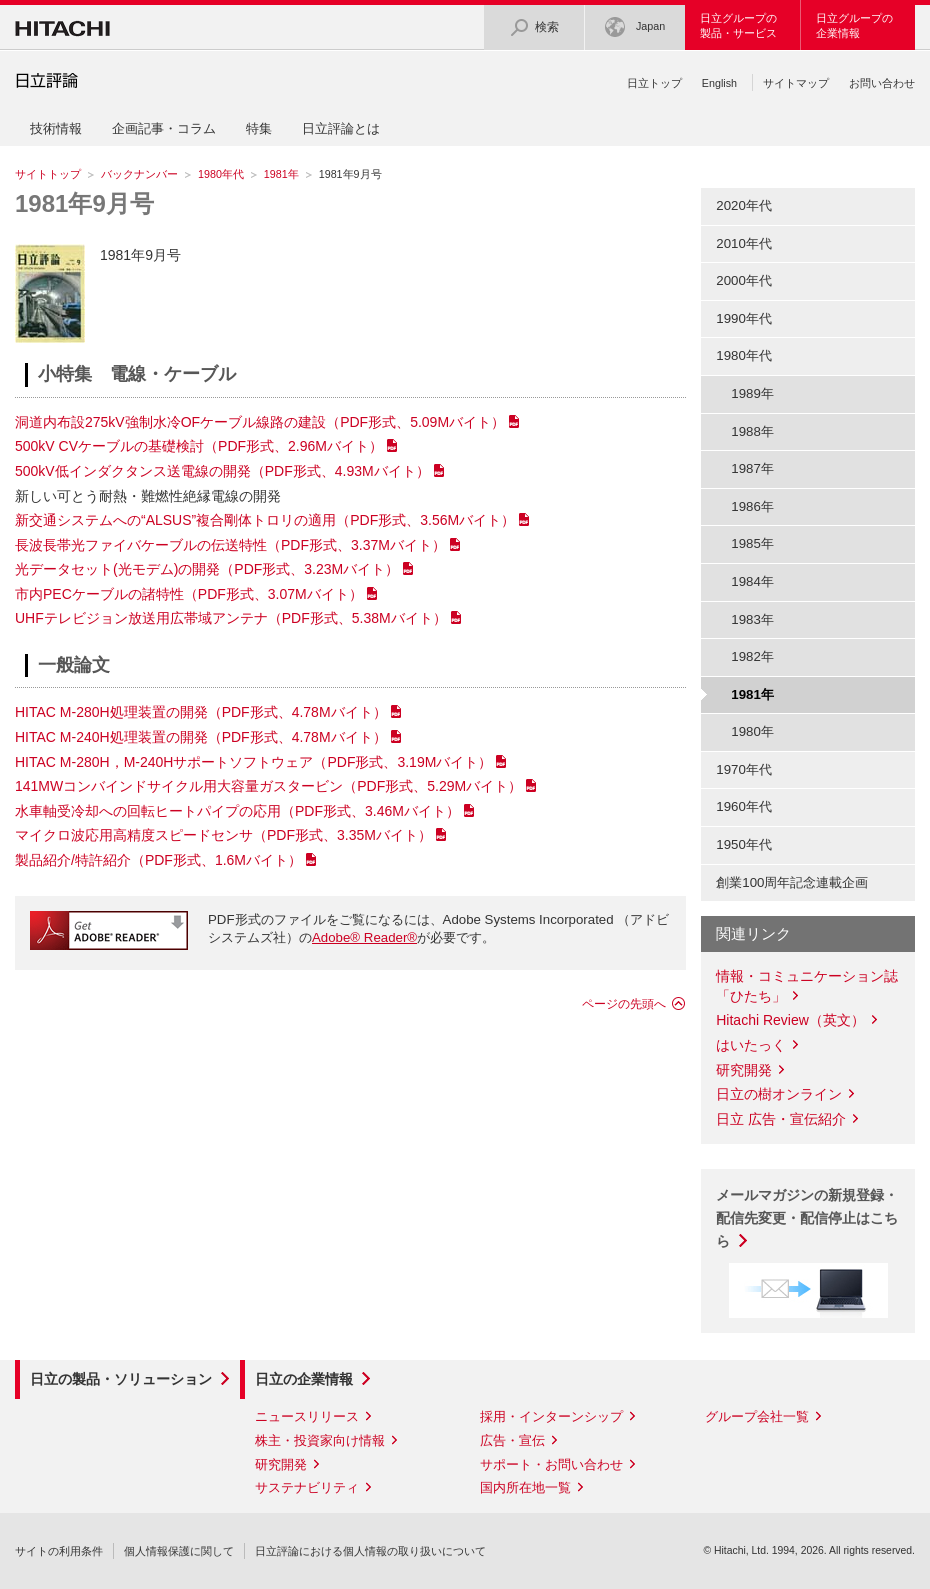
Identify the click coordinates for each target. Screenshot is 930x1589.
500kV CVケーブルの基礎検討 (199, 446)
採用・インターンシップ (551, 1416)
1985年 (752, 543)
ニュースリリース (307, 1416)
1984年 (752, 581)
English (719, 83)
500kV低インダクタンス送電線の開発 (222, 471)
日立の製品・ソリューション (121, 1379)
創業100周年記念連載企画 (792, 882)
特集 (259, 128)
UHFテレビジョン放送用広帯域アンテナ (231, 618)
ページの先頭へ (624, 1004)
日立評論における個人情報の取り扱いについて (370, 1551)
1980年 (752, 731)
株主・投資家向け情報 (320, 1440)
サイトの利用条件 (59, 1551)
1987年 (752, 468)
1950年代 (744, 844)
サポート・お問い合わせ (551, 1464)
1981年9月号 (84, 203)
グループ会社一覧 (757, 1416)
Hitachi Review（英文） (790, 1020)
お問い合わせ (882, 83)
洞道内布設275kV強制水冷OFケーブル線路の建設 (260, 422)
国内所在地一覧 (525, 1487)
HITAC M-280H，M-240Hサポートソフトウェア (253, 762)
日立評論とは (341, 128)
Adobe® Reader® (364, 937)
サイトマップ (796, 83)
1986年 (752, 506)
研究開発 (744, 1070)
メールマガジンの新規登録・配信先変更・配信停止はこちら (807, 1218)
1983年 (752, 619)
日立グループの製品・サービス (738, 25)
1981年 (281, 174)
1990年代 (744, 318)
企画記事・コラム (164, 128)
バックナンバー (139, 174)
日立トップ (654, 83)
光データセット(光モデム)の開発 (207, 569)
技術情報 (56, 128)
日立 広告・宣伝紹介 (781, 1119)
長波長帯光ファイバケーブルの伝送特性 (230, 545)
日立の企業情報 (304, 1379)
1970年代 (744, 769)
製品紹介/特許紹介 (158, 860)
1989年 (752, 393)
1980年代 (221, 174)
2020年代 (744, 205)
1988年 (752, 431)
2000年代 (744, 280)
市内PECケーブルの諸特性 (189, 594)
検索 (534, 27)
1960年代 (744, 806)
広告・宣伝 (512, 1440)
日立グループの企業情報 (854, 25)
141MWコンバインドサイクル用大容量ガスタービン (268, 786)
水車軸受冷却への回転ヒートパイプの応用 (237, 811)
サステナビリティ (307, 1487)
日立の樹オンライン (779, 1094)
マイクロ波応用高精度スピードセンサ (223, 835)
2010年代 (744, 243)
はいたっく (751, 1045)
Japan (635, 27)
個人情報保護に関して (179, 1551)
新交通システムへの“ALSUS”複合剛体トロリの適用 (265, 520)
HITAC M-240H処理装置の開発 (201, 737)
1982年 (752, 656)
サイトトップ (48, 174)
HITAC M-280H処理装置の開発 (201, 712)
